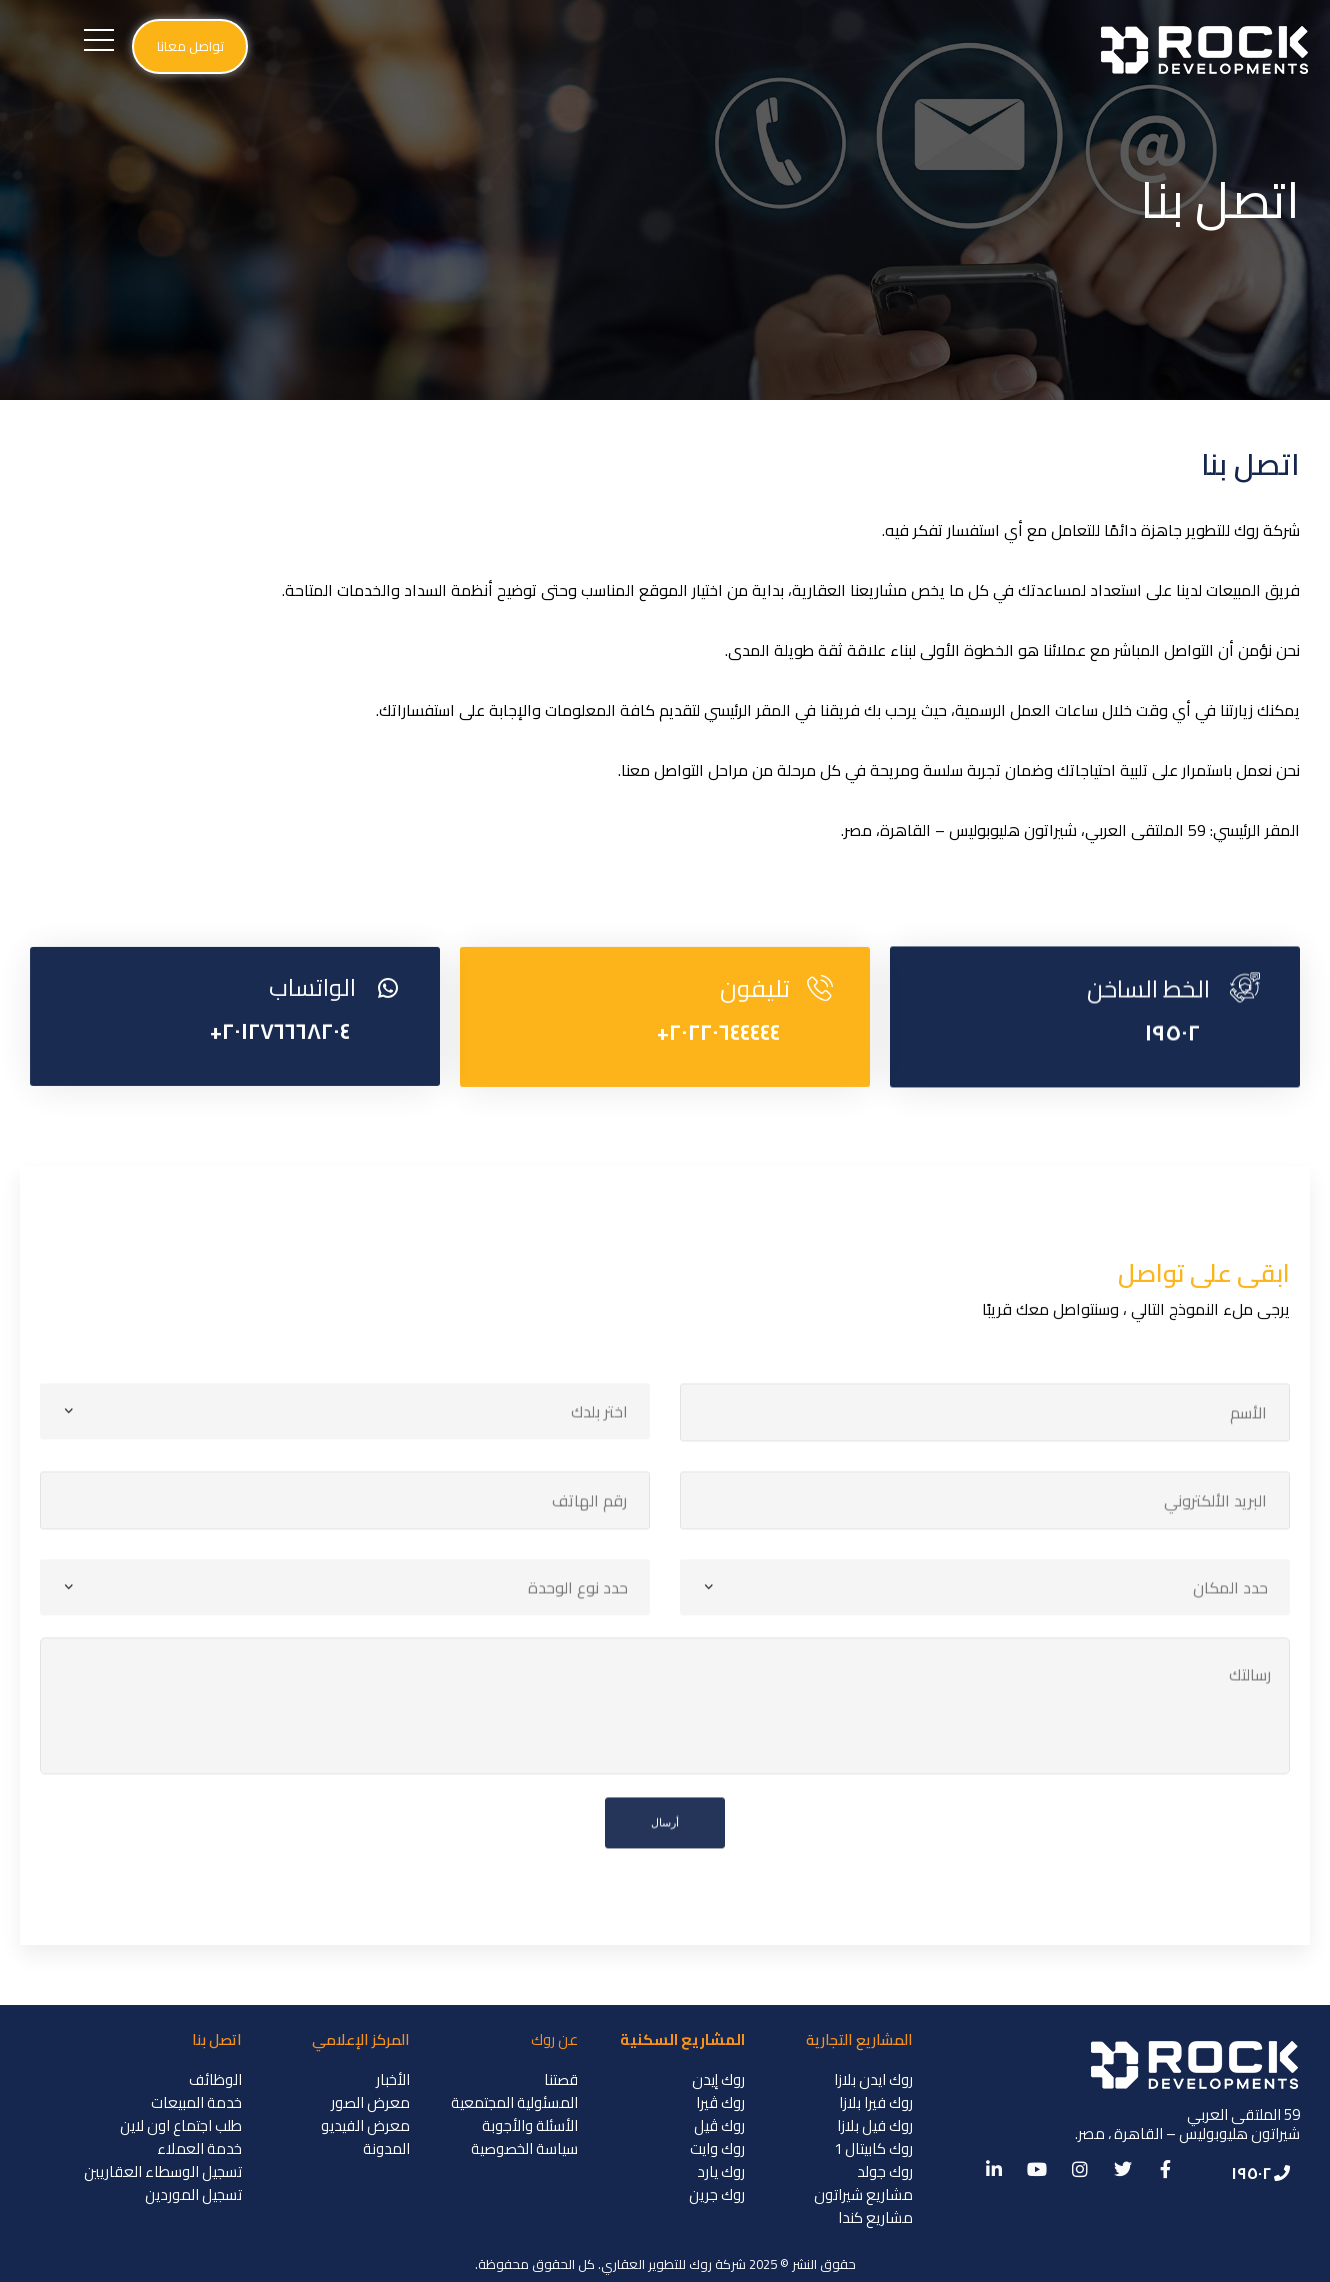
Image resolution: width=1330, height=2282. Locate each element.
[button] (190, 46)
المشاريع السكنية (682, 2039)
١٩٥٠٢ (1172, 1091)
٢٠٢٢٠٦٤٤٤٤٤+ (718, 1095)
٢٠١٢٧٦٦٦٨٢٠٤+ (280, 1094)
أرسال (665, 1908)
